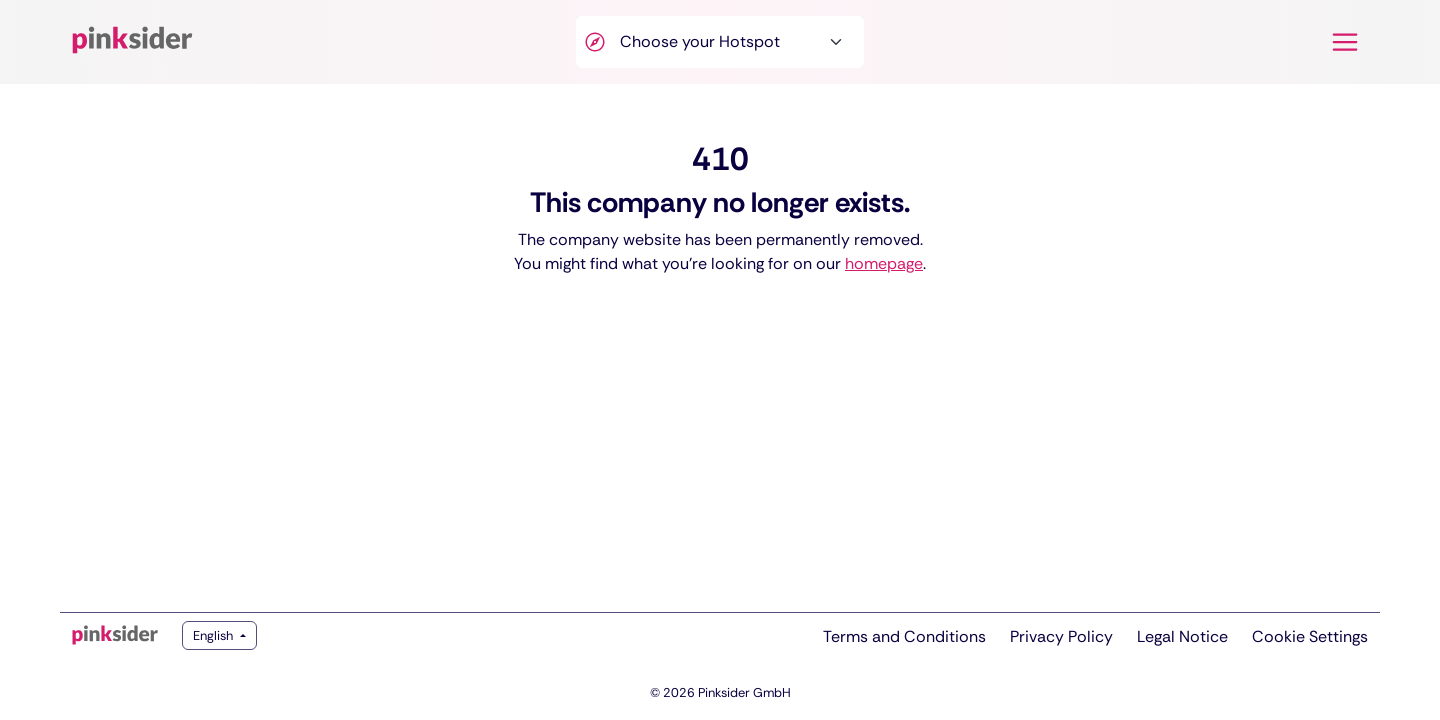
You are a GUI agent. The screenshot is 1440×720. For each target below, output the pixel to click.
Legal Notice (1182, 636)
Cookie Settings (1310, 636)
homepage (884, 263)
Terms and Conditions (904, 636)
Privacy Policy (1061, 636)
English (214, 635)
